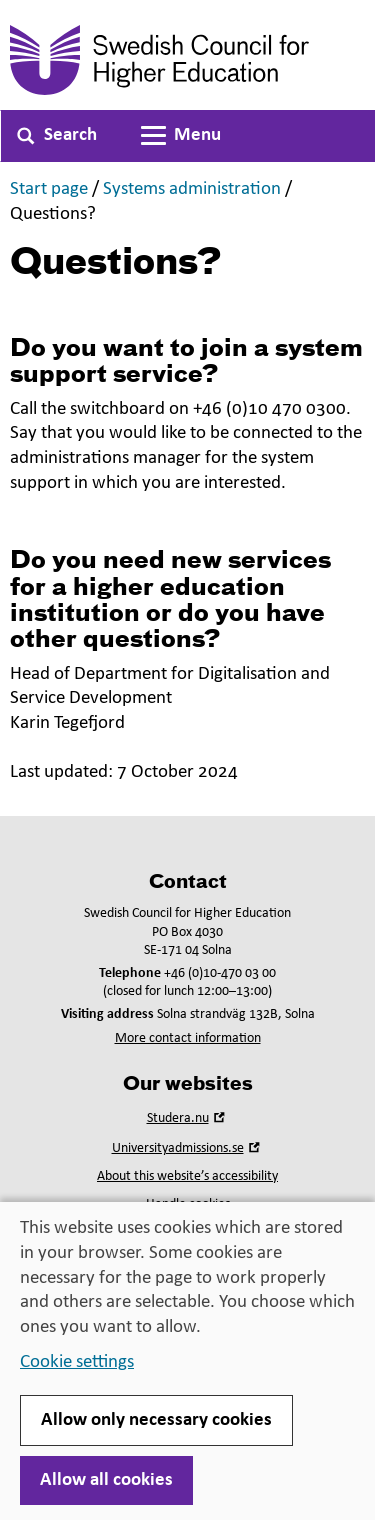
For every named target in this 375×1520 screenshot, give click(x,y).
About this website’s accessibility (187, 1176)
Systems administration (192, 189)
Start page (49, 189)
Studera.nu (188, 1118)
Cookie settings (77, 1362)
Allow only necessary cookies (156, 1420)
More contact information (188, 1038)
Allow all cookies (106, 1480)
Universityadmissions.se (188, 1148)
